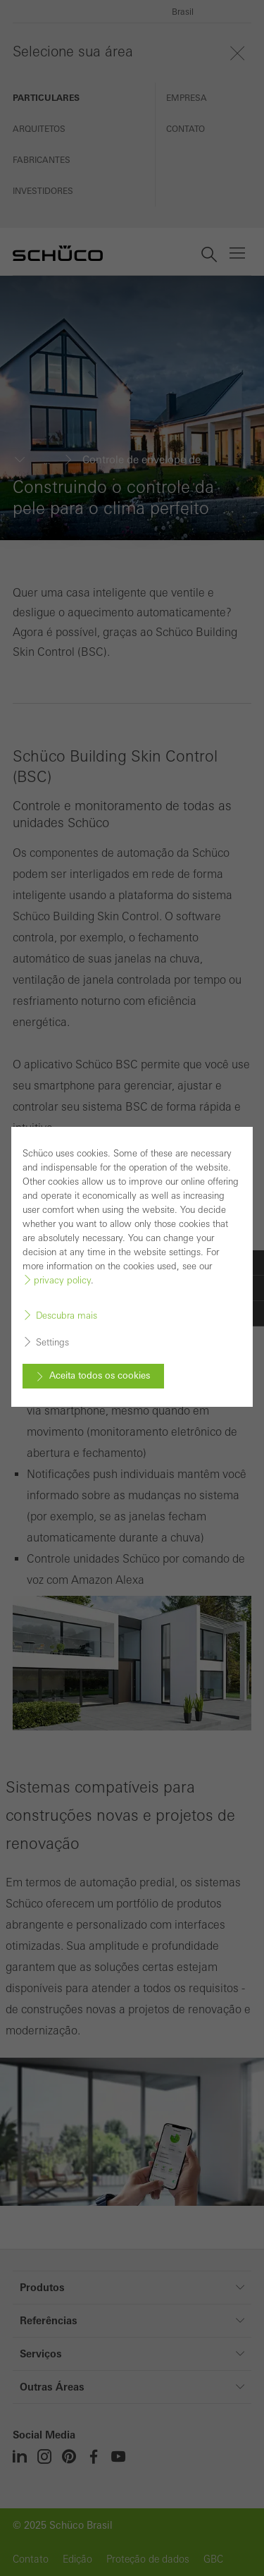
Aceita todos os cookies (99, 1374)
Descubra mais (66, 1314)
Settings (52, 1341)
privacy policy (62, 1279)
